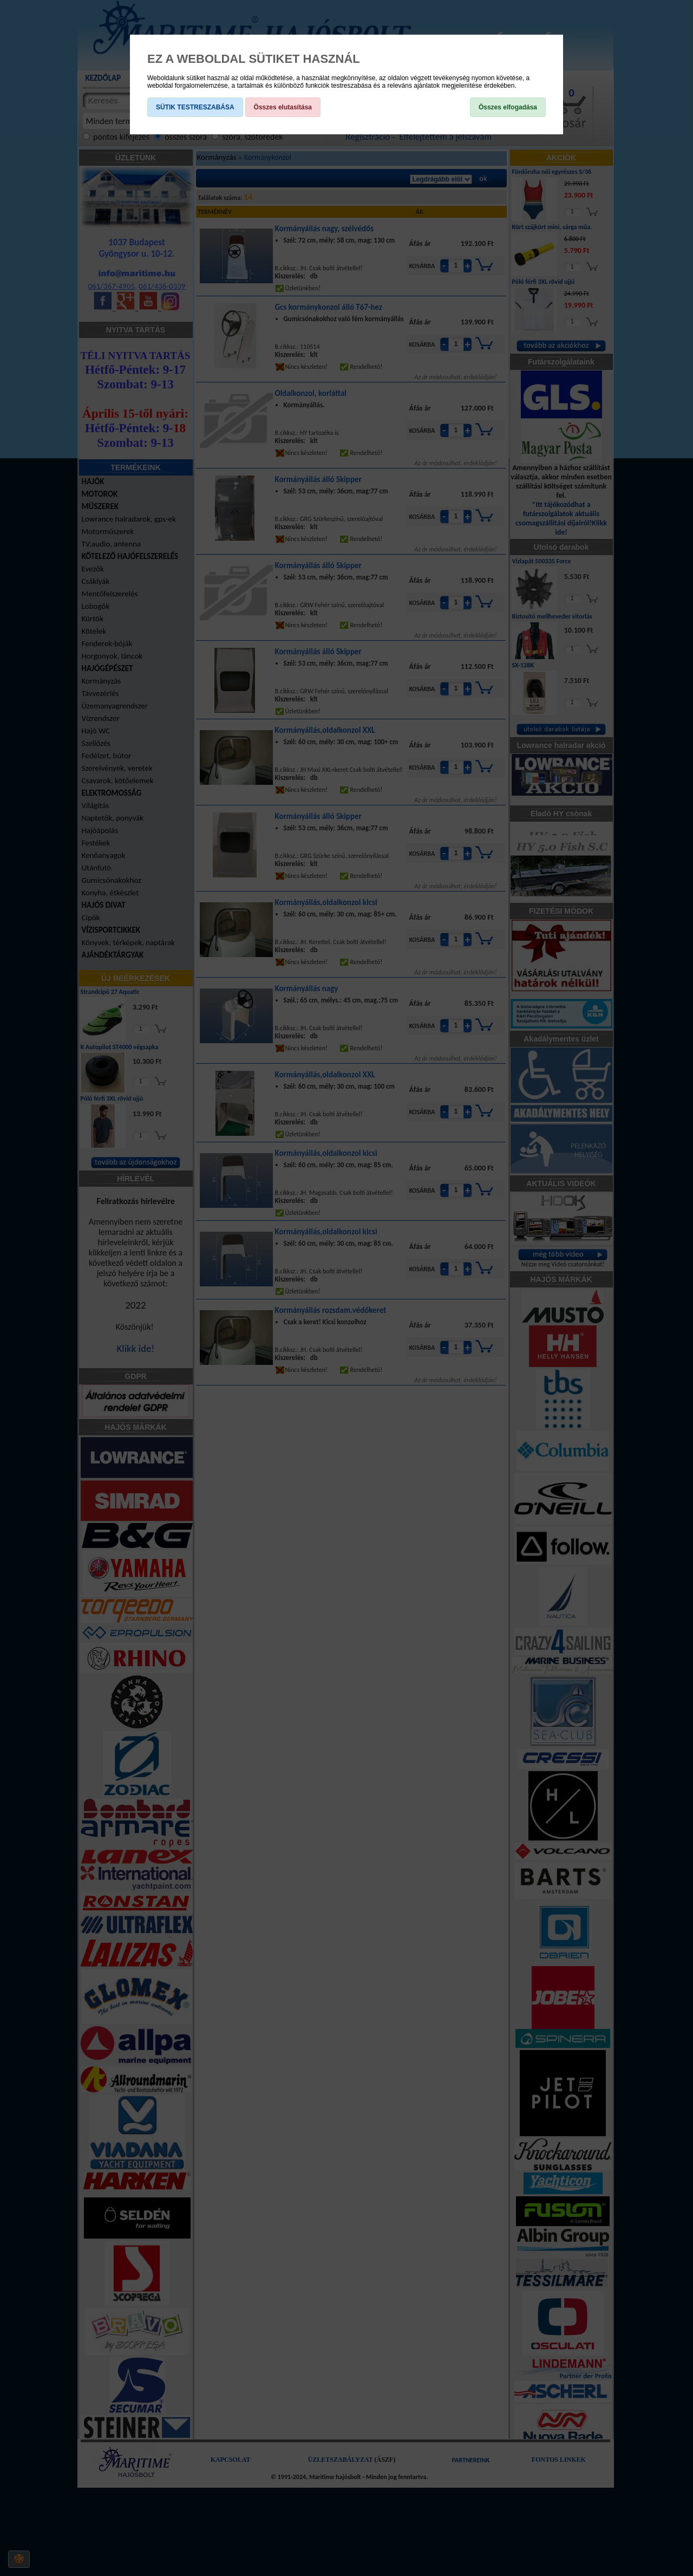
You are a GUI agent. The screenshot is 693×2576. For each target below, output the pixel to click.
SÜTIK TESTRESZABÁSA (195, 107)
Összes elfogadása (508, 107)
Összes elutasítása (283, 107)
